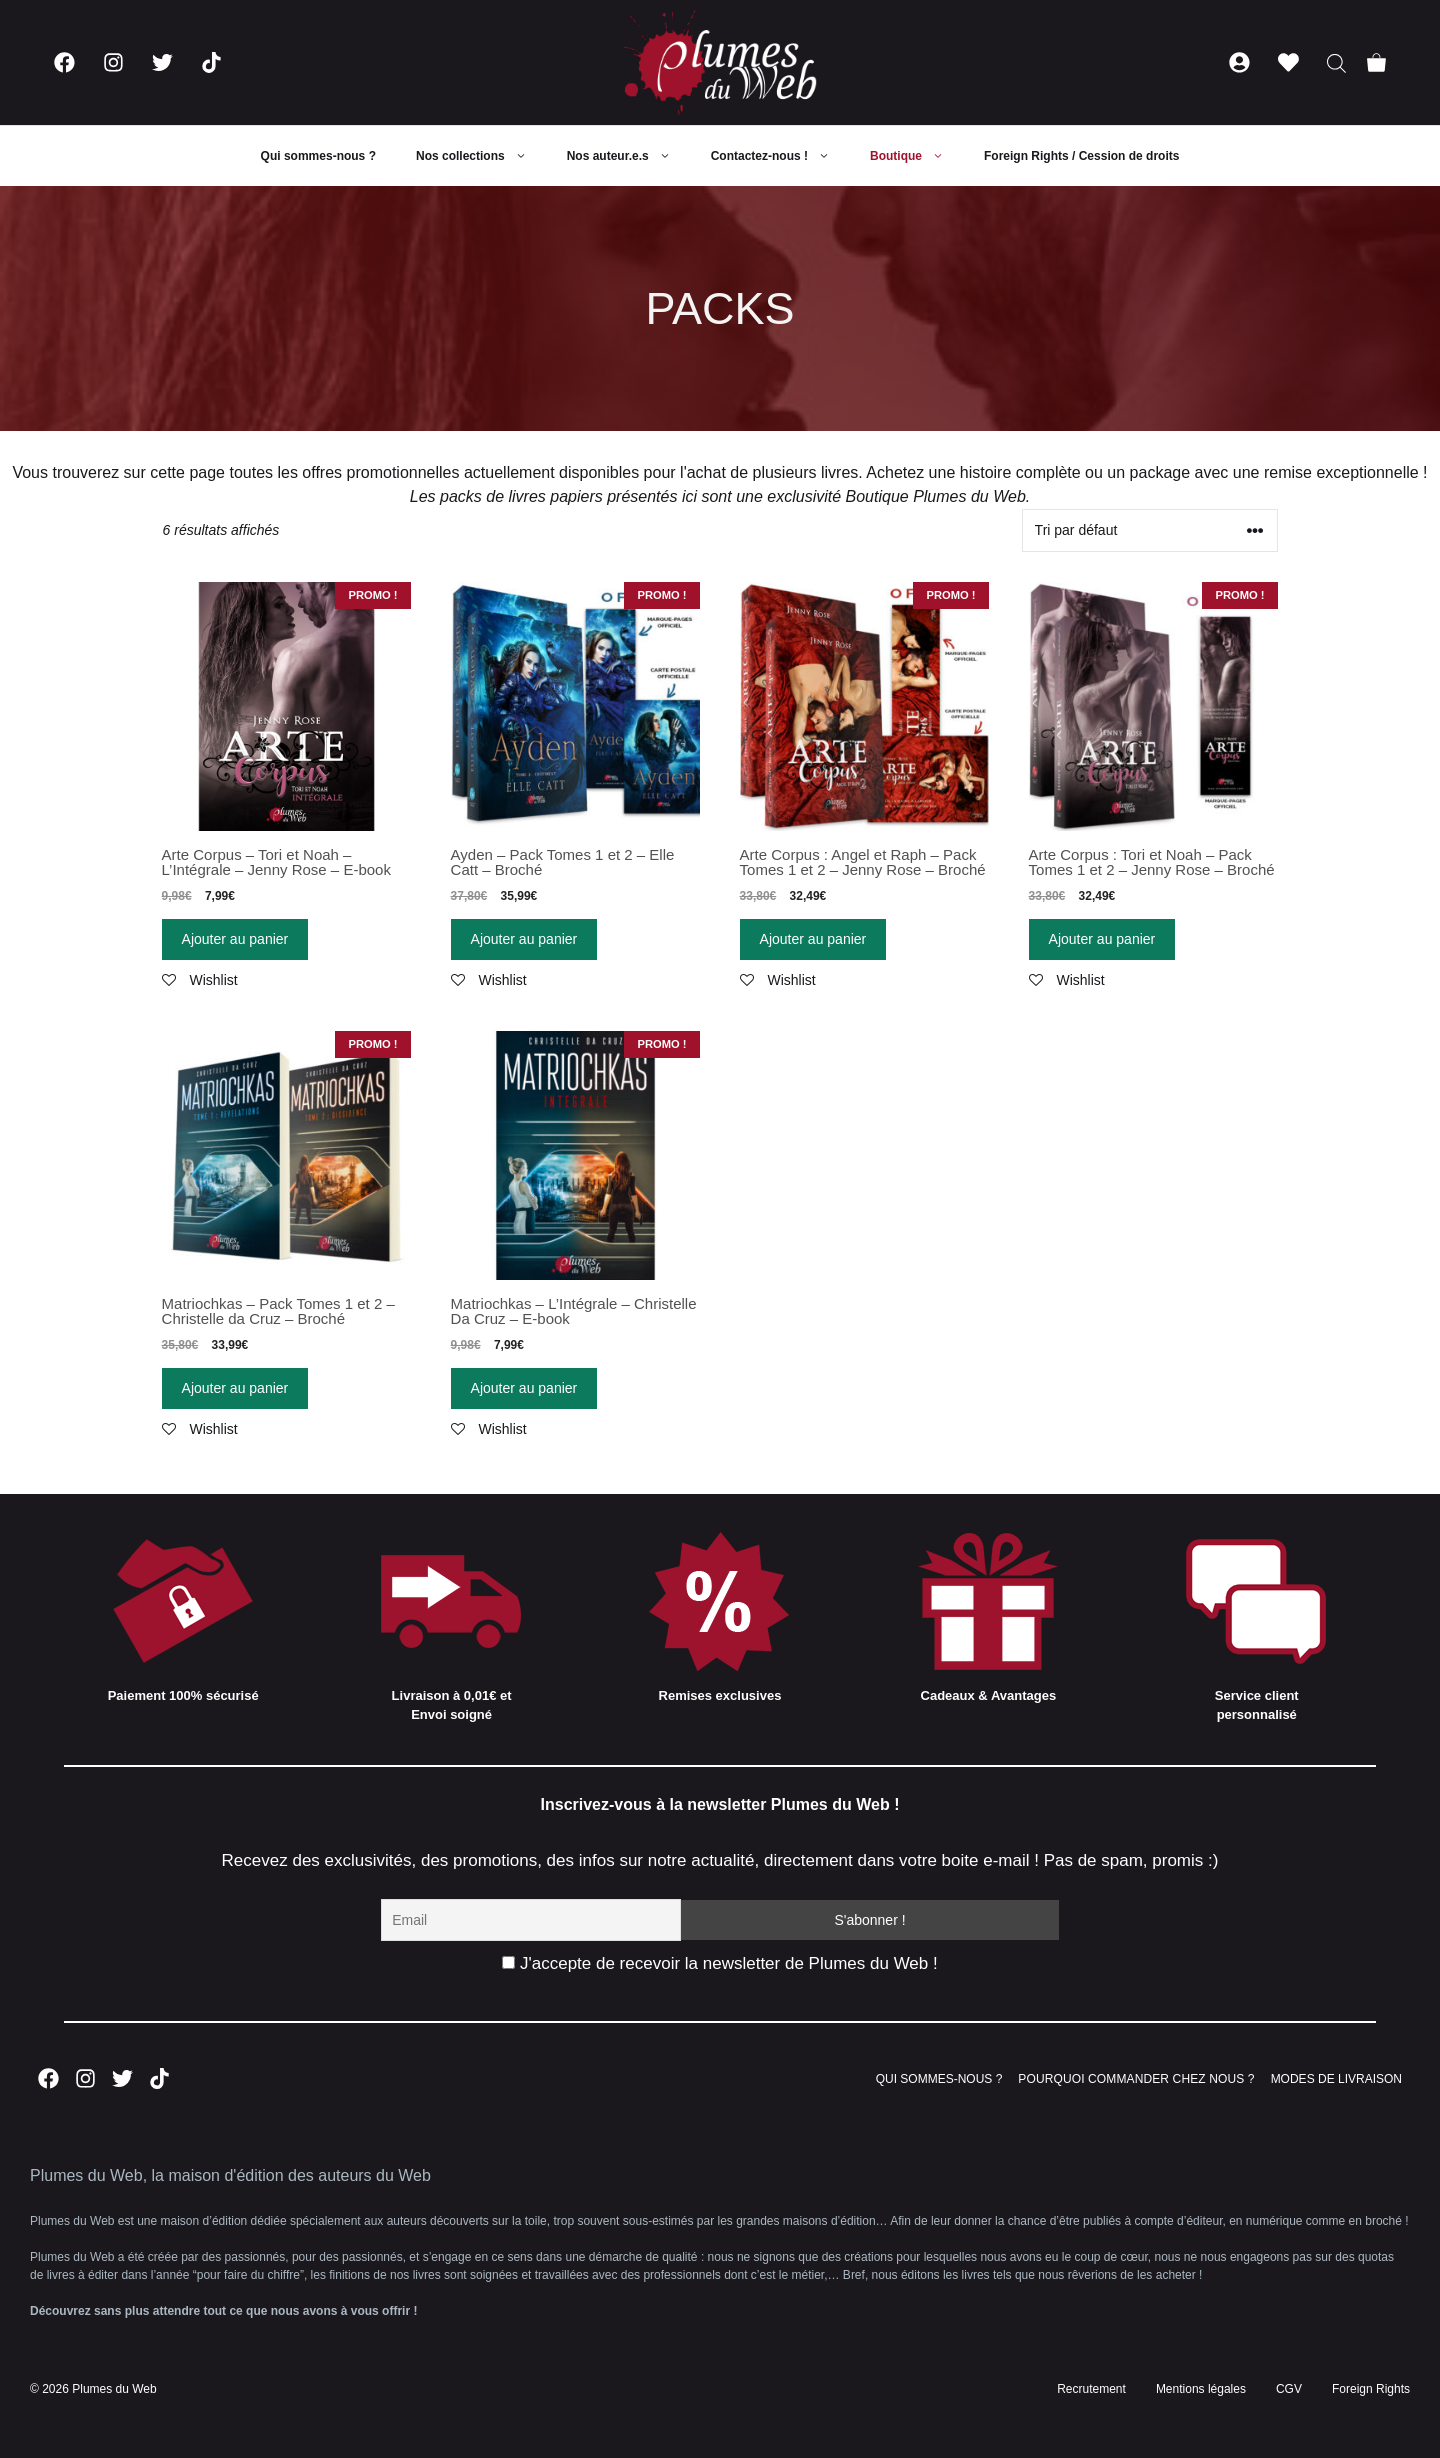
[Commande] (1150, 530)
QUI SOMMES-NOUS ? (939, 2079)
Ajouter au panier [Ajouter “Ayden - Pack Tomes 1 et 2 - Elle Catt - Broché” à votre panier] (524, 939)
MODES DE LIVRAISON (1336, 2079)
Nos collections (481, 156)
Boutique (917, 156)
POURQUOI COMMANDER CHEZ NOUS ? (1136, 2079)
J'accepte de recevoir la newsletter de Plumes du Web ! (719, 1963)
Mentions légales (1201, 2389)
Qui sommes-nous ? (318, 156)
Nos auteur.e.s (629, 156)
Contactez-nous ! (780, 156)
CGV (1289, 2389)
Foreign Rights (1371, 2389)
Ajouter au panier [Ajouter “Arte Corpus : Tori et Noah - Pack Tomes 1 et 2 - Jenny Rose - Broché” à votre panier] (1102, 939)
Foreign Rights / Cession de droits (1081, 156)
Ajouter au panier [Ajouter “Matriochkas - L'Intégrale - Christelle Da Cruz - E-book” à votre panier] (524, 1388)
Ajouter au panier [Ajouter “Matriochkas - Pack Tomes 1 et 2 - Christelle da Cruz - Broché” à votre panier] (235, 1388)
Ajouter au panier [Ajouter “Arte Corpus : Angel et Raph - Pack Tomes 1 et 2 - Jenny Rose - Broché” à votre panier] (813, 939)
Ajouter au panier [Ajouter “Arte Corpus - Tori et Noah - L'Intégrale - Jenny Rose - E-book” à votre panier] (235, 939)
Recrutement (1091, 2389)
